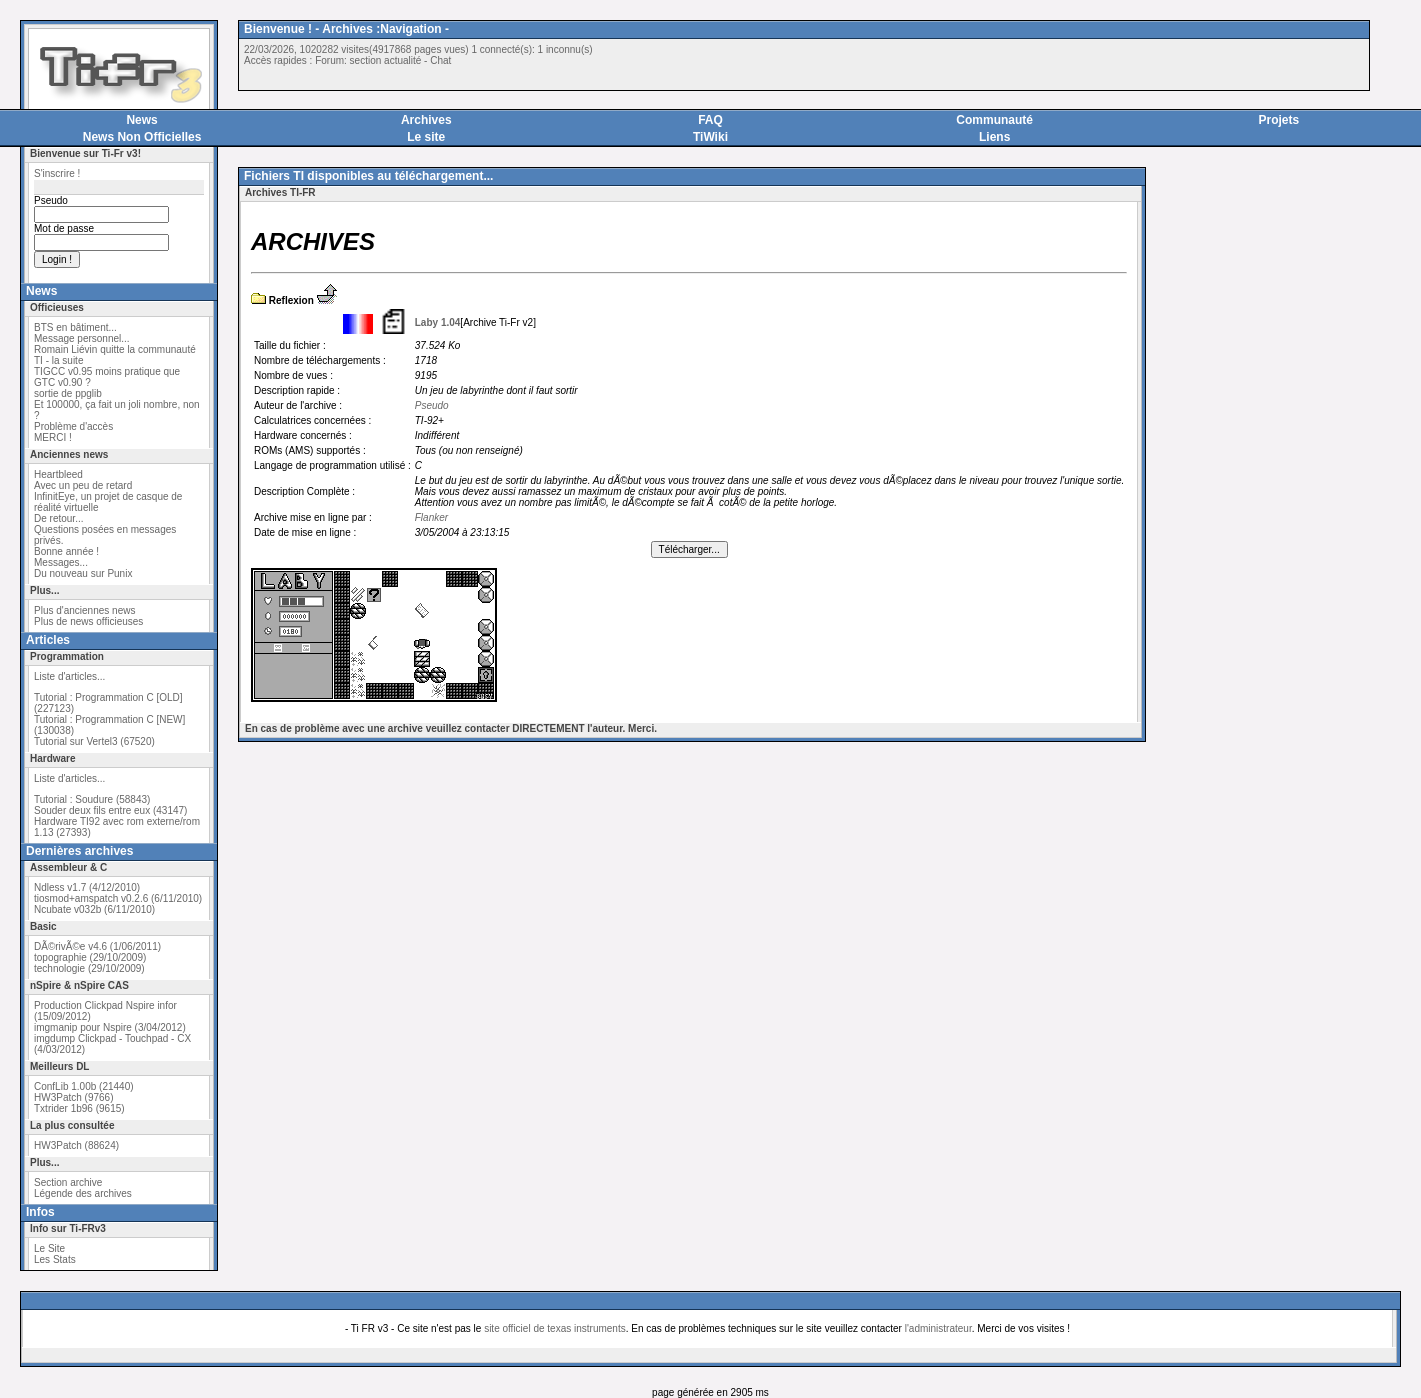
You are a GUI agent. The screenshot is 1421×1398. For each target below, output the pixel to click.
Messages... (61, 562)
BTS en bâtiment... (75, 327)
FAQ (710, 120)
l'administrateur (938, 1328)
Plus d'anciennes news (84, 610)
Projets (1279, 120)
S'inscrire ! (57, 173)
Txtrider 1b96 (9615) (79, 1108)
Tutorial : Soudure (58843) (92, 799)
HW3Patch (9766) (73, 1097)
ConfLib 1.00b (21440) (84, 1086)
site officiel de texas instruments (555, 1328)
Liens (994, 137)
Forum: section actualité (368, 60)
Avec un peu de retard (83, 485)
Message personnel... (82, 338)
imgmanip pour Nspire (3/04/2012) (110, 1027)
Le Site (49, 1248)
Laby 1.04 (438, 322)
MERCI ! (53, 437)
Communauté (994, 120)
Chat (440, 60)
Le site (426, 137)
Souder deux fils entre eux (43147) (110, 810)
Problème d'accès (73, 426)
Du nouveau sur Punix (83, 573)
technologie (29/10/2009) (89, 968)
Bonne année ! (66, 551)
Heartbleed (58, 474)
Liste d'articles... (69, 676)
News (141, 120)
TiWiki (710, 137)
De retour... (58, 518)
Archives (426, 120)
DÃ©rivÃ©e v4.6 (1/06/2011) (97, 946)
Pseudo (432, 405)
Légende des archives (83, 1193)
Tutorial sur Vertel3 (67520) (94, 741)
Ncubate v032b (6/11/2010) (94, 909)
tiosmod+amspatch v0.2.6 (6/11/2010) (118, 898)
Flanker (431, 517)
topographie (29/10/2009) (90, 957)
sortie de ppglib (68, 393)
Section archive (68, 1182)
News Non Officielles (142, 137)
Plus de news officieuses (88, 621)
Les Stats (55, 1259)
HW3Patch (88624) (76, 1145)
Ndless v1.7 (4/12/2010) (87, 887)
